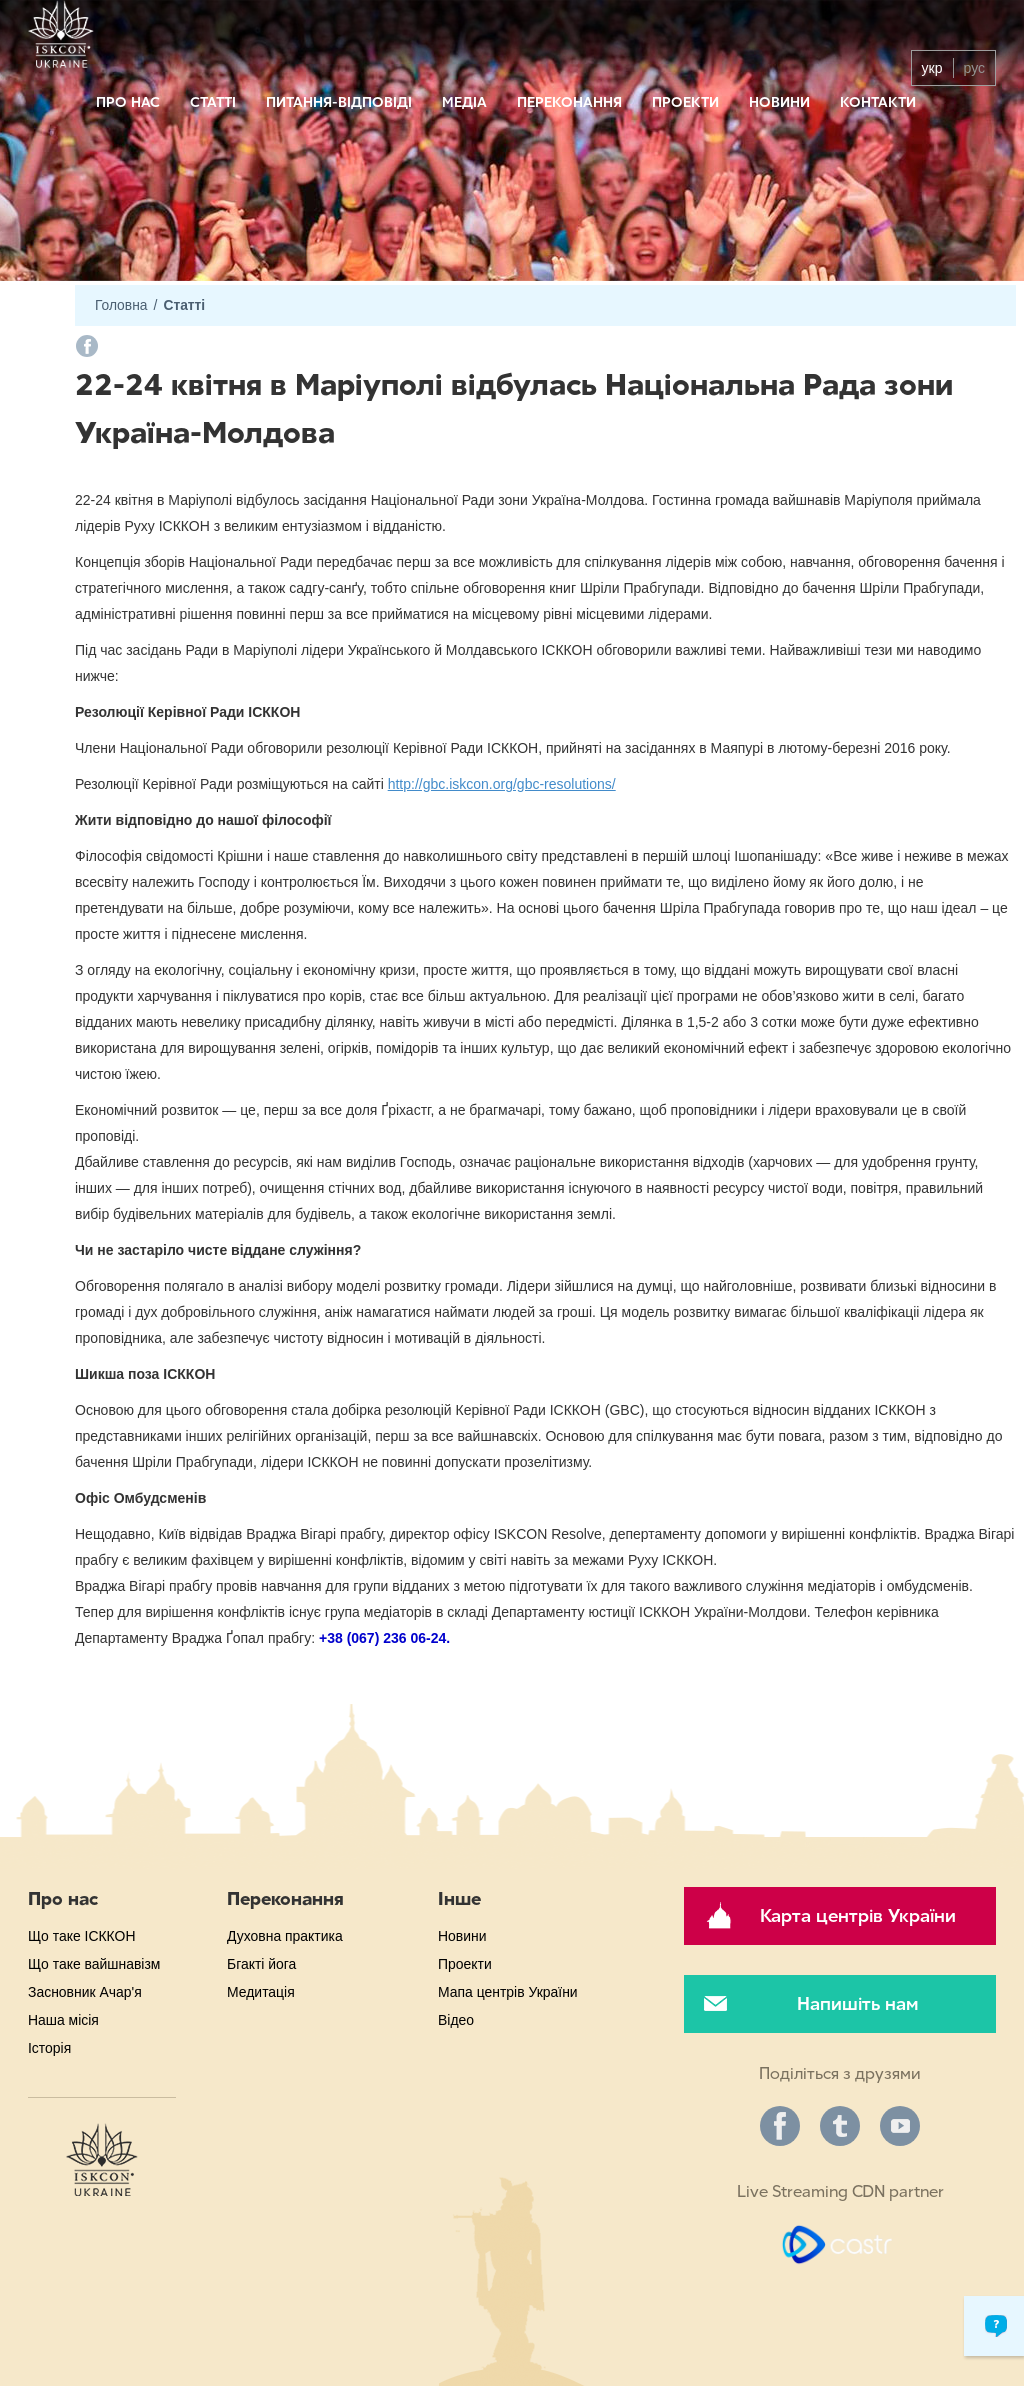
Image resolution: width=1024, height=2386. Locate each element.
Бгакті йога (261, 1964)
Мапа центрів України (508, 1992)
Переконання (569, 102)
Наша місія (63, 2020)
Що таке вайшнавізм (94, 1964)
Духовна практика (285, 1936)
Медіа (464, 102)
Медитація (261, 1992)
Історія (49, 2048)
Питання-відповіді (339, 102)
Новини (779, 102)
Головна (121, 305)
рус (974, 68)
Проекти (685, 102)
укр (932, 68)
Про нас (128, 102)
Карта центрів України (858, 1916)
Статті (213, 102)
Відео (456, 2020)
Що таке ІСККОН (81, 1936)
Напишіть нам (857, 2004)
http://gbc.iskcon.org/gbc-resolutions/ (502, 784)
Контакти (878, 102)
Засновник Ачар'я (85, 1992)
